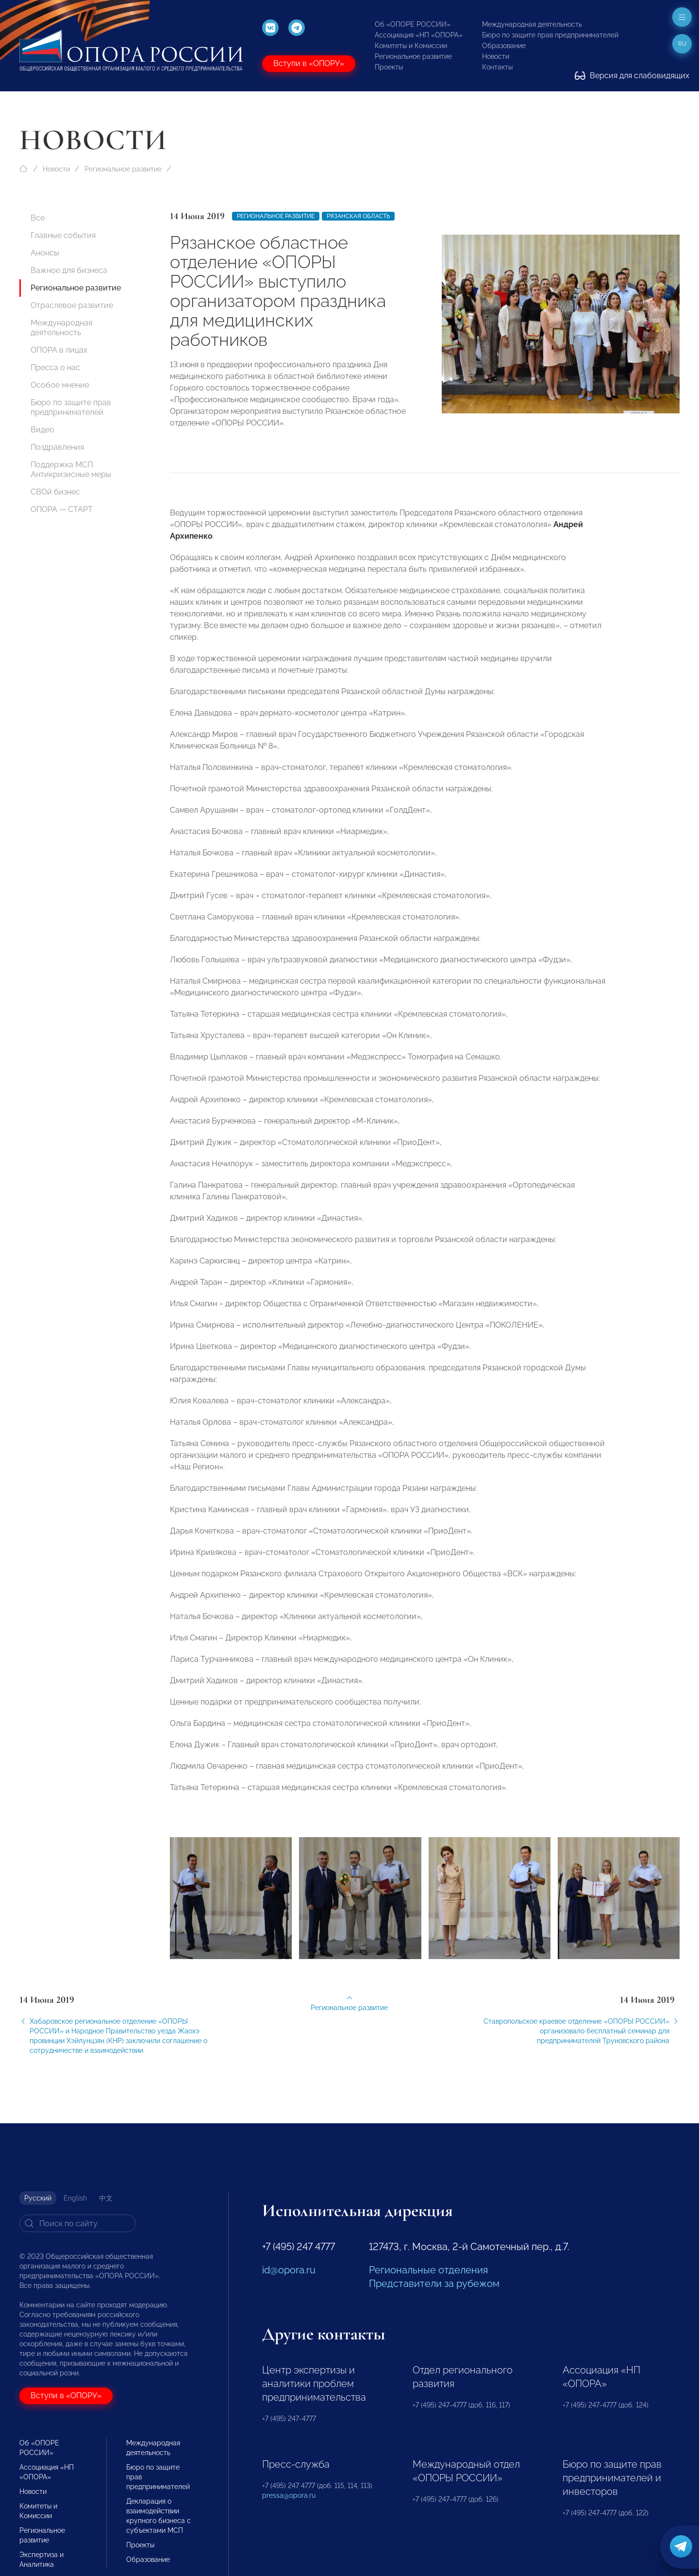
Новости (495, 56)
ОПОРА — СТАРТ (62, 509)
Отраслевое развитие (72, 305)
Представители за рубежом (434, 2283)
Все (38, 217)
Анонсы (45, 252)
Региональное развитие (413, 56)
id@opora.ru (289, 2270)
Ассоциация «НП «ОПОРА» (419, 35)
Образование (504, 46)
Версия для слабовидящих (632, 75)
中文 (106, 2198)
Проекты (389, 67)
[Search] (77, 2223)
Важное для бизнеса (69, 270)
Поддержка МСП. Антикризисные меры (71, 469)
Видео (42, 429)
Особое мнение (60, 385)
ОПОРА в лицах (59, 350)
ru (682, 43)
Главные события (63, 235)
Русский (37, 2198)
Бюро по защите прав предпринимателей (550, 35)
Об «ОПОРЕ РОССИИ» (412, 24)
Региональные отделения (428, 2270)
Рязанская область (358, 216)
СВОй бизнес (55, 491)
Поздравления (57, 447)
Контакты (497, 67)
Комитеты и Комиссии (411, 46)
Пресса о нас (55, 367)
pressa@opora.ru (289, 2495)
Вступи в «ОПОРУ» (308, 63)
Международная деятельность (532, 24)
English (75, 2198)
